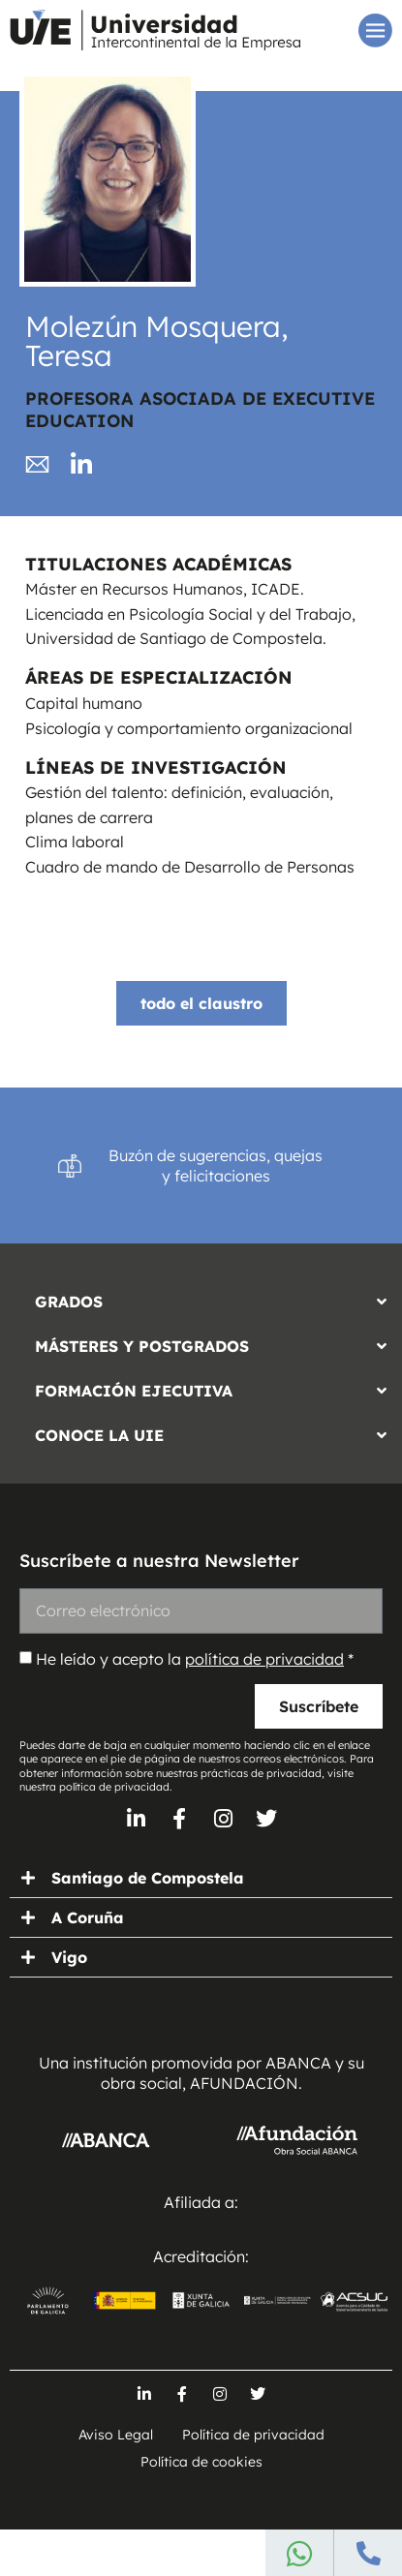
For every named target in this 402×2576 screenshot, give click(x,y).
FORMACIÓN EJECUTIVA (133, 1390)
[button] (201, 1296)
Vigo (69, 1957)
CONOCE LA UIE (99, 1435)
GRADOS (69, 1301)
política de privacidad (264, 1659)
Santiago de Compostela (147, 1877)
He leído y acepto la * (195, 1659)
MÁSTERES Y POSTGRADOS (142, 1346)
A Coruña (87, 1917)
